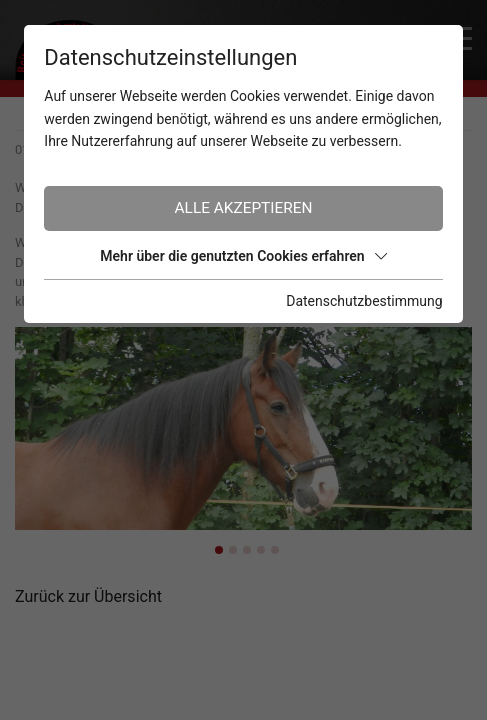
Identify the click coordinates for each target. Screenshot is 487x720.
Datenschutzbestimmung (364, 301)
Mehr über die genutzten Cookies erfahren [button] (243, 256)
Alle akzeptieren (244, 208)
